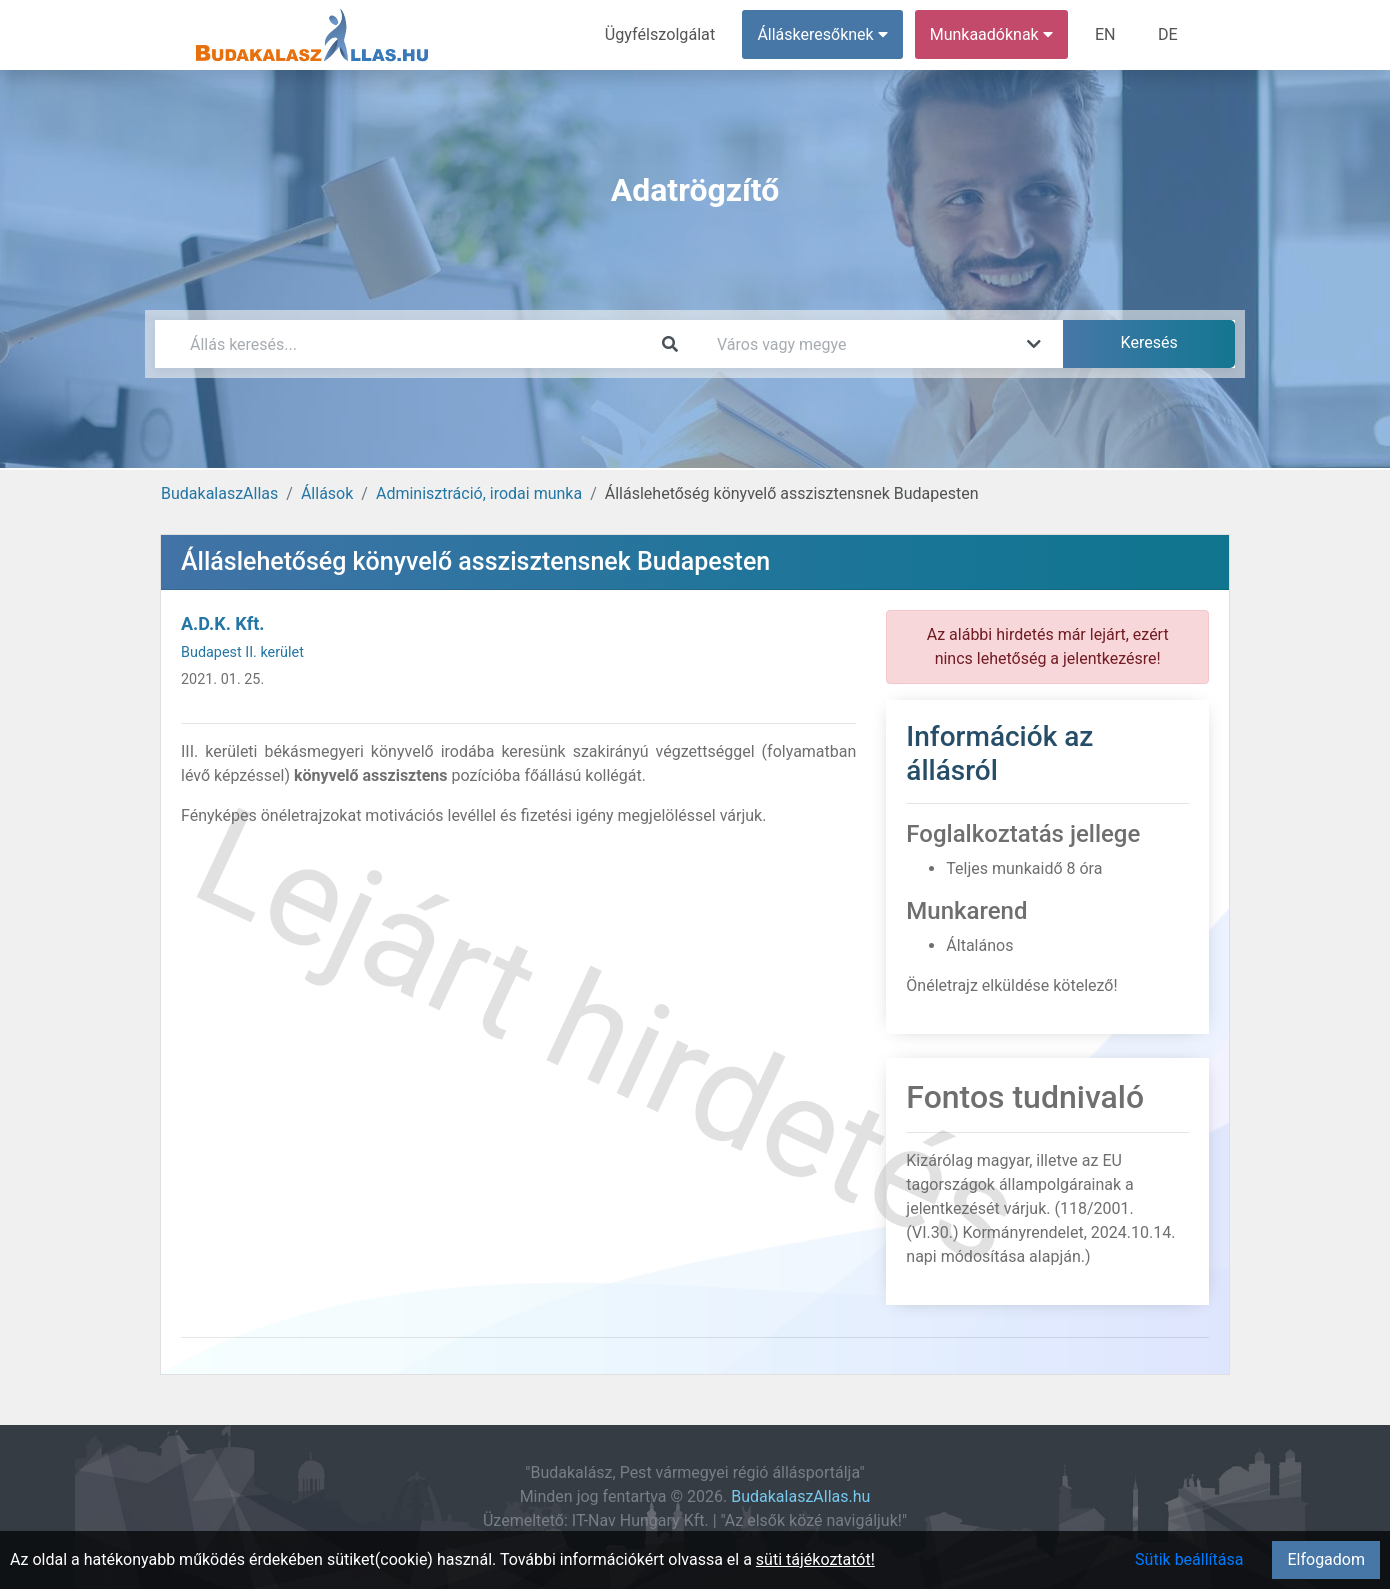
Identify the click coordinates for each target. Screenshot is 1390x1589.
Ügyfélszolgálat (661, 34)
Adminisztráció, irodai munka (479, 493)
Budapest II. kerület (242, 652)
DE (1168, 34)
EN (1106, 34)
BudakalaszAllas (219, 493)
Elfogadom (1326, 1559)
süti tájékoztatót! (815, 1559)
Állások (327, 493)
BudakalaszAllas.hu (800, 1496)
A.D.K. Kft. (223, 623)
